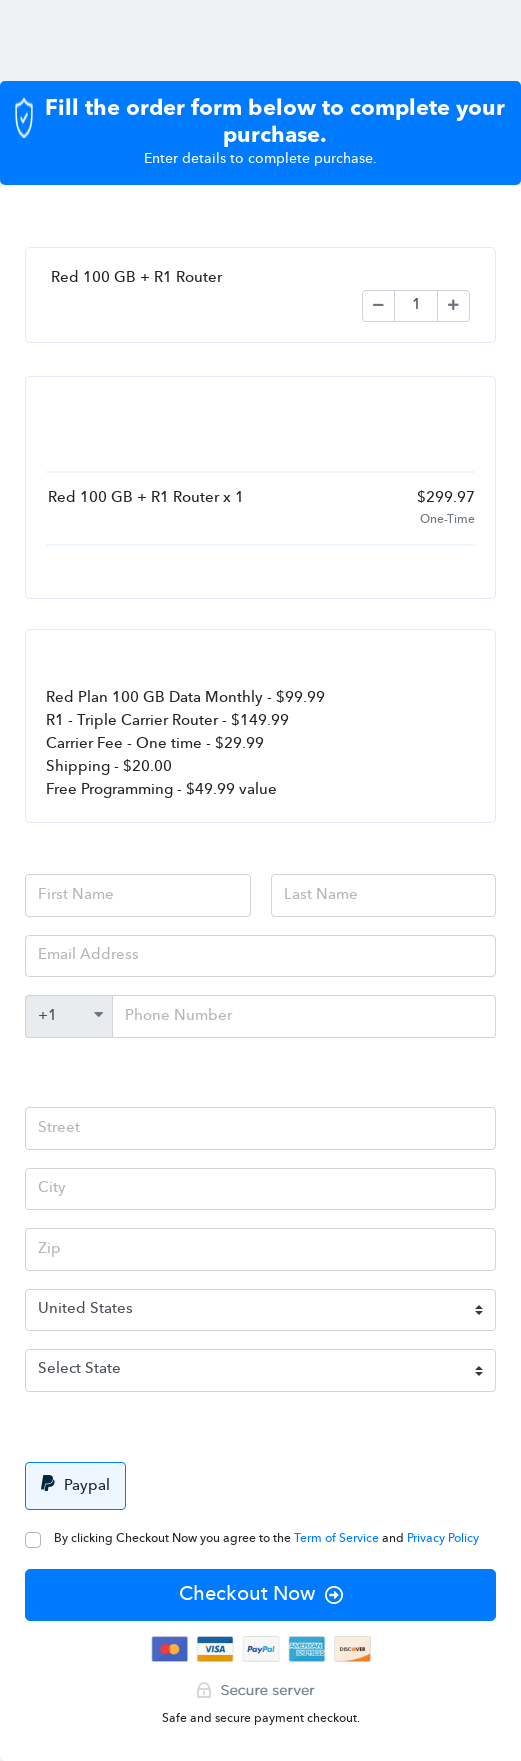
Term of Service (338, 1539)
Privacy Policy (443, 1539)
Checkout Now (261, 1595)
